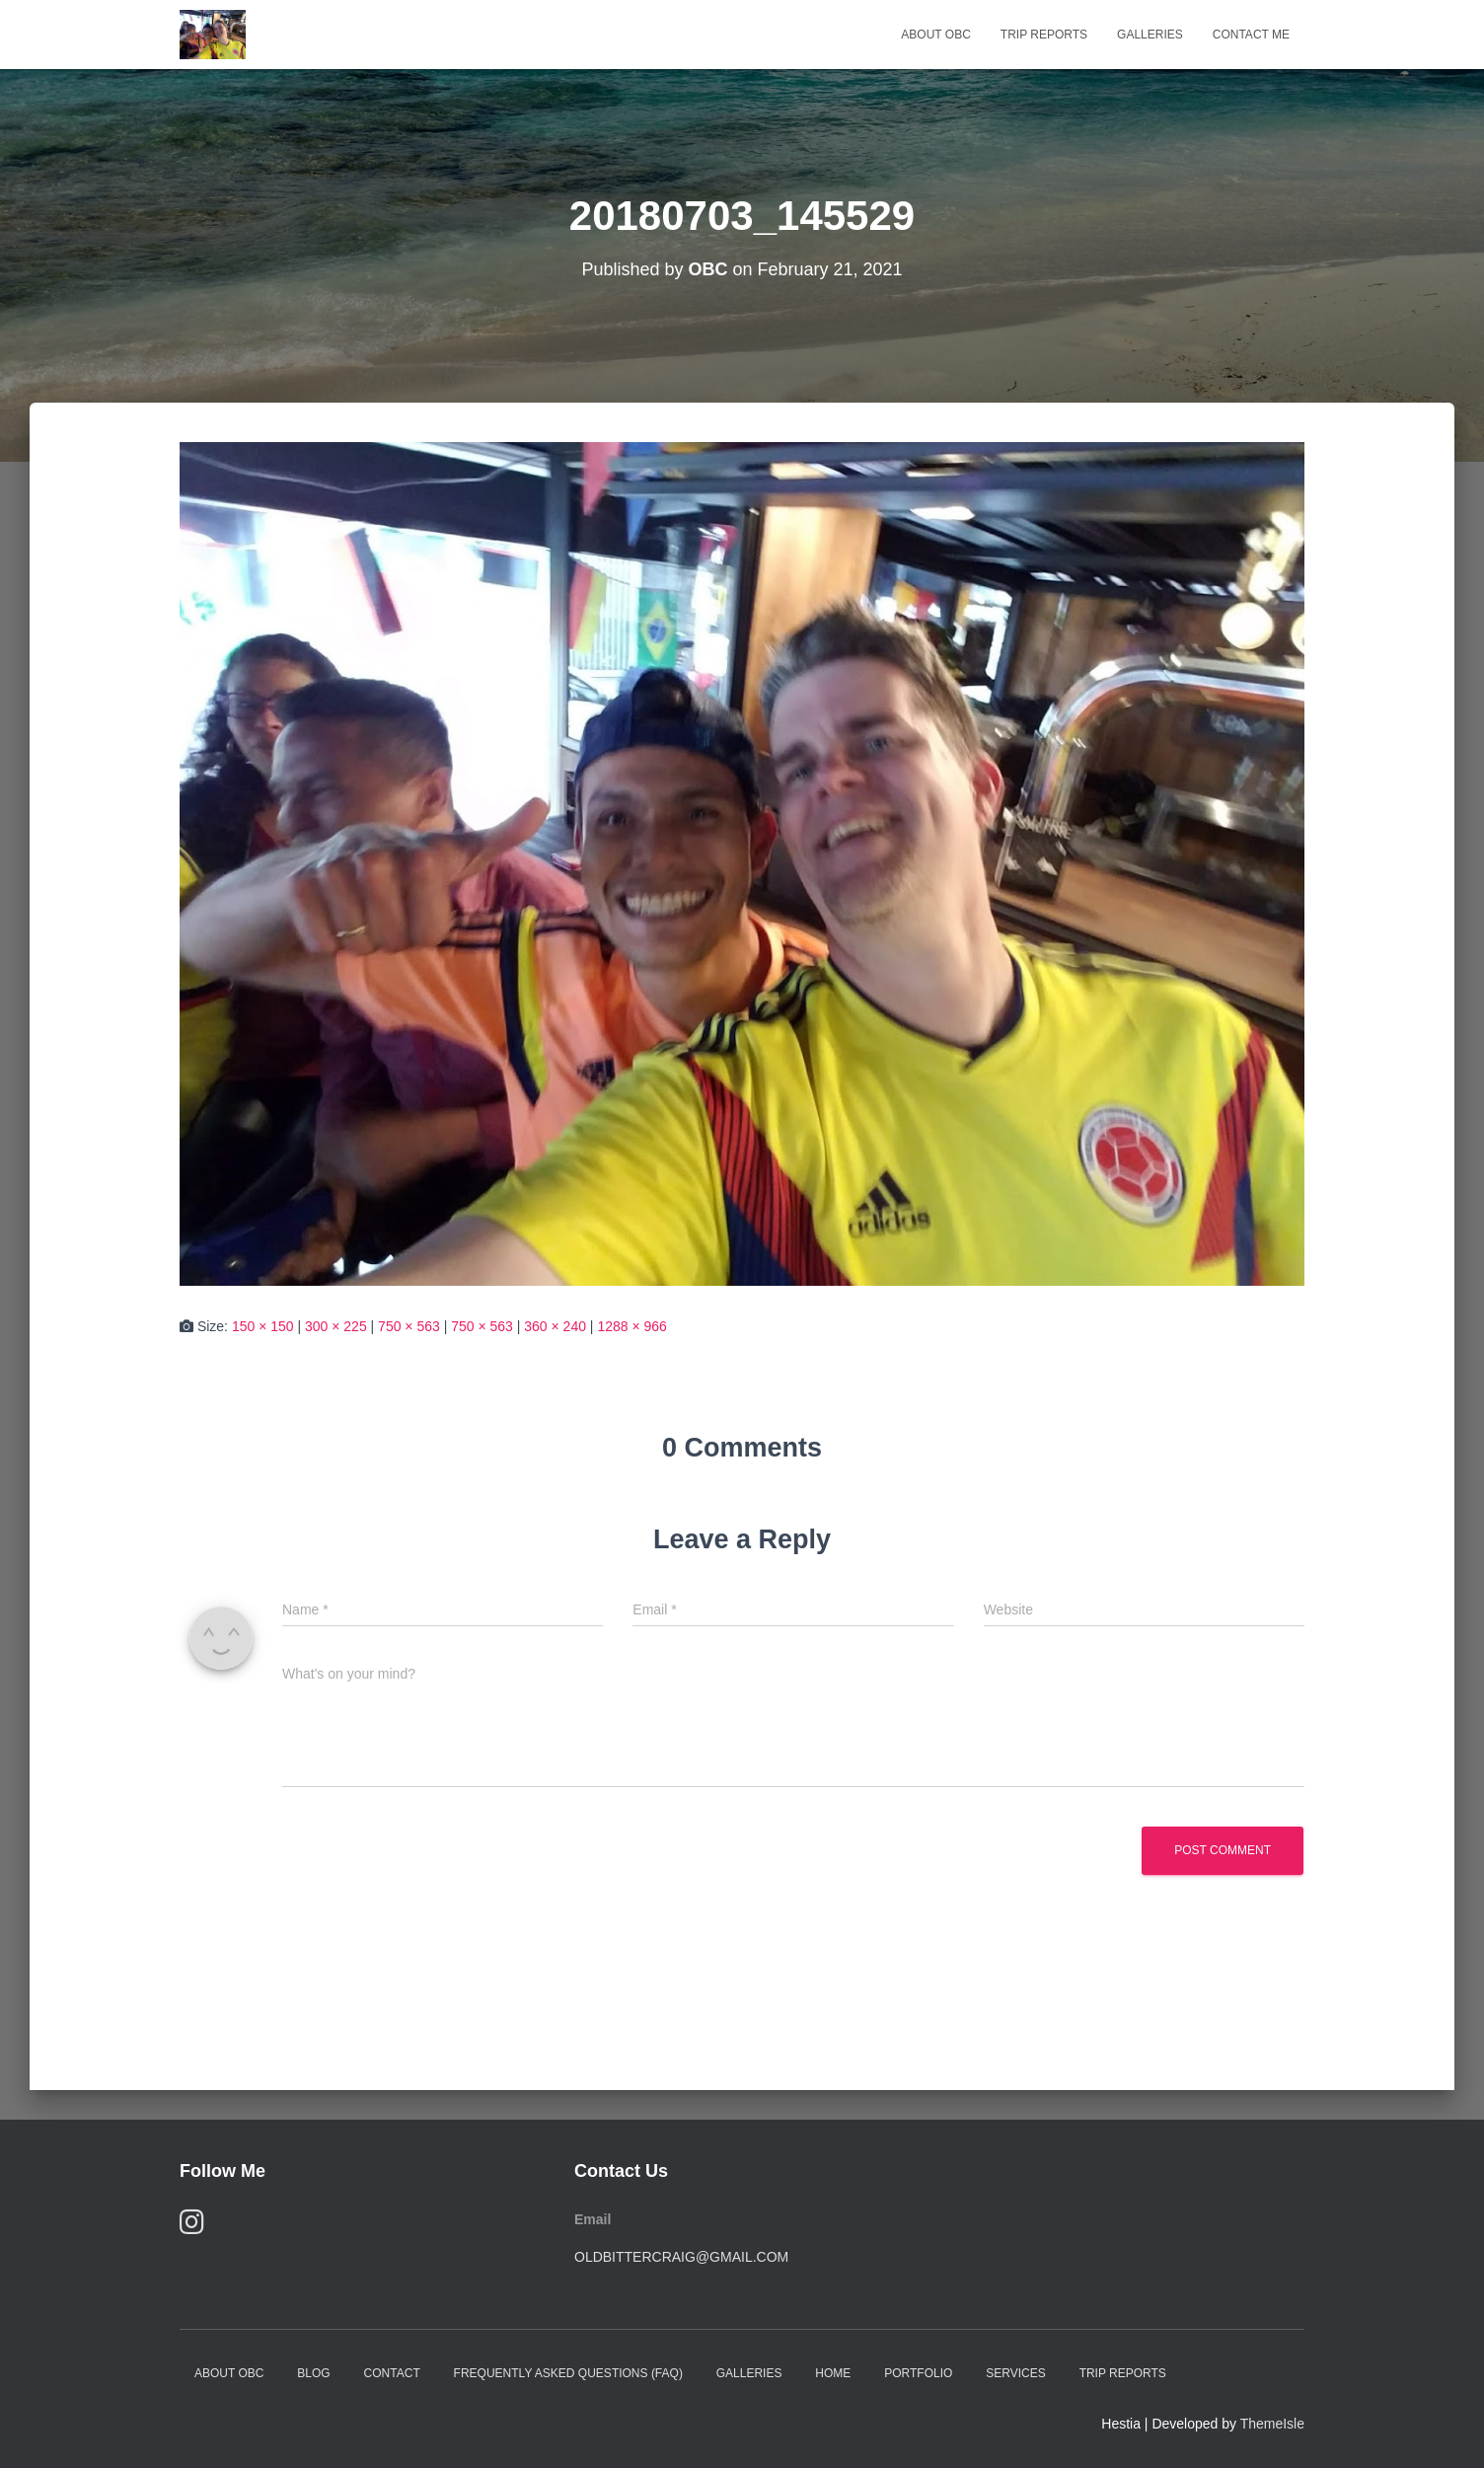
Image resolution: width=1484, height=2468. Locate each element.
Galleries (1150, 34)
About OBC (935, 34)
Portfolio (918, 2373)
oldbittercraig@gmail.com (681, 2257)
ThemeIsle (1272, 2423)
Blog (313, 2373)
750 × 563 (409, 1326)
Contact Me (1251, 34)
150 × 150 (263, 1326)
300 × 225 (336, 1326)
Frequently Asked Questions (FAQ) (568, 2373)
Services (1015, 2373)
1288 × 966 (631, 1326)
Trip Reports (1044, 34)
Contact (392, 2373)
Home (833, 2373)
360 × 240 (555, 1326)
